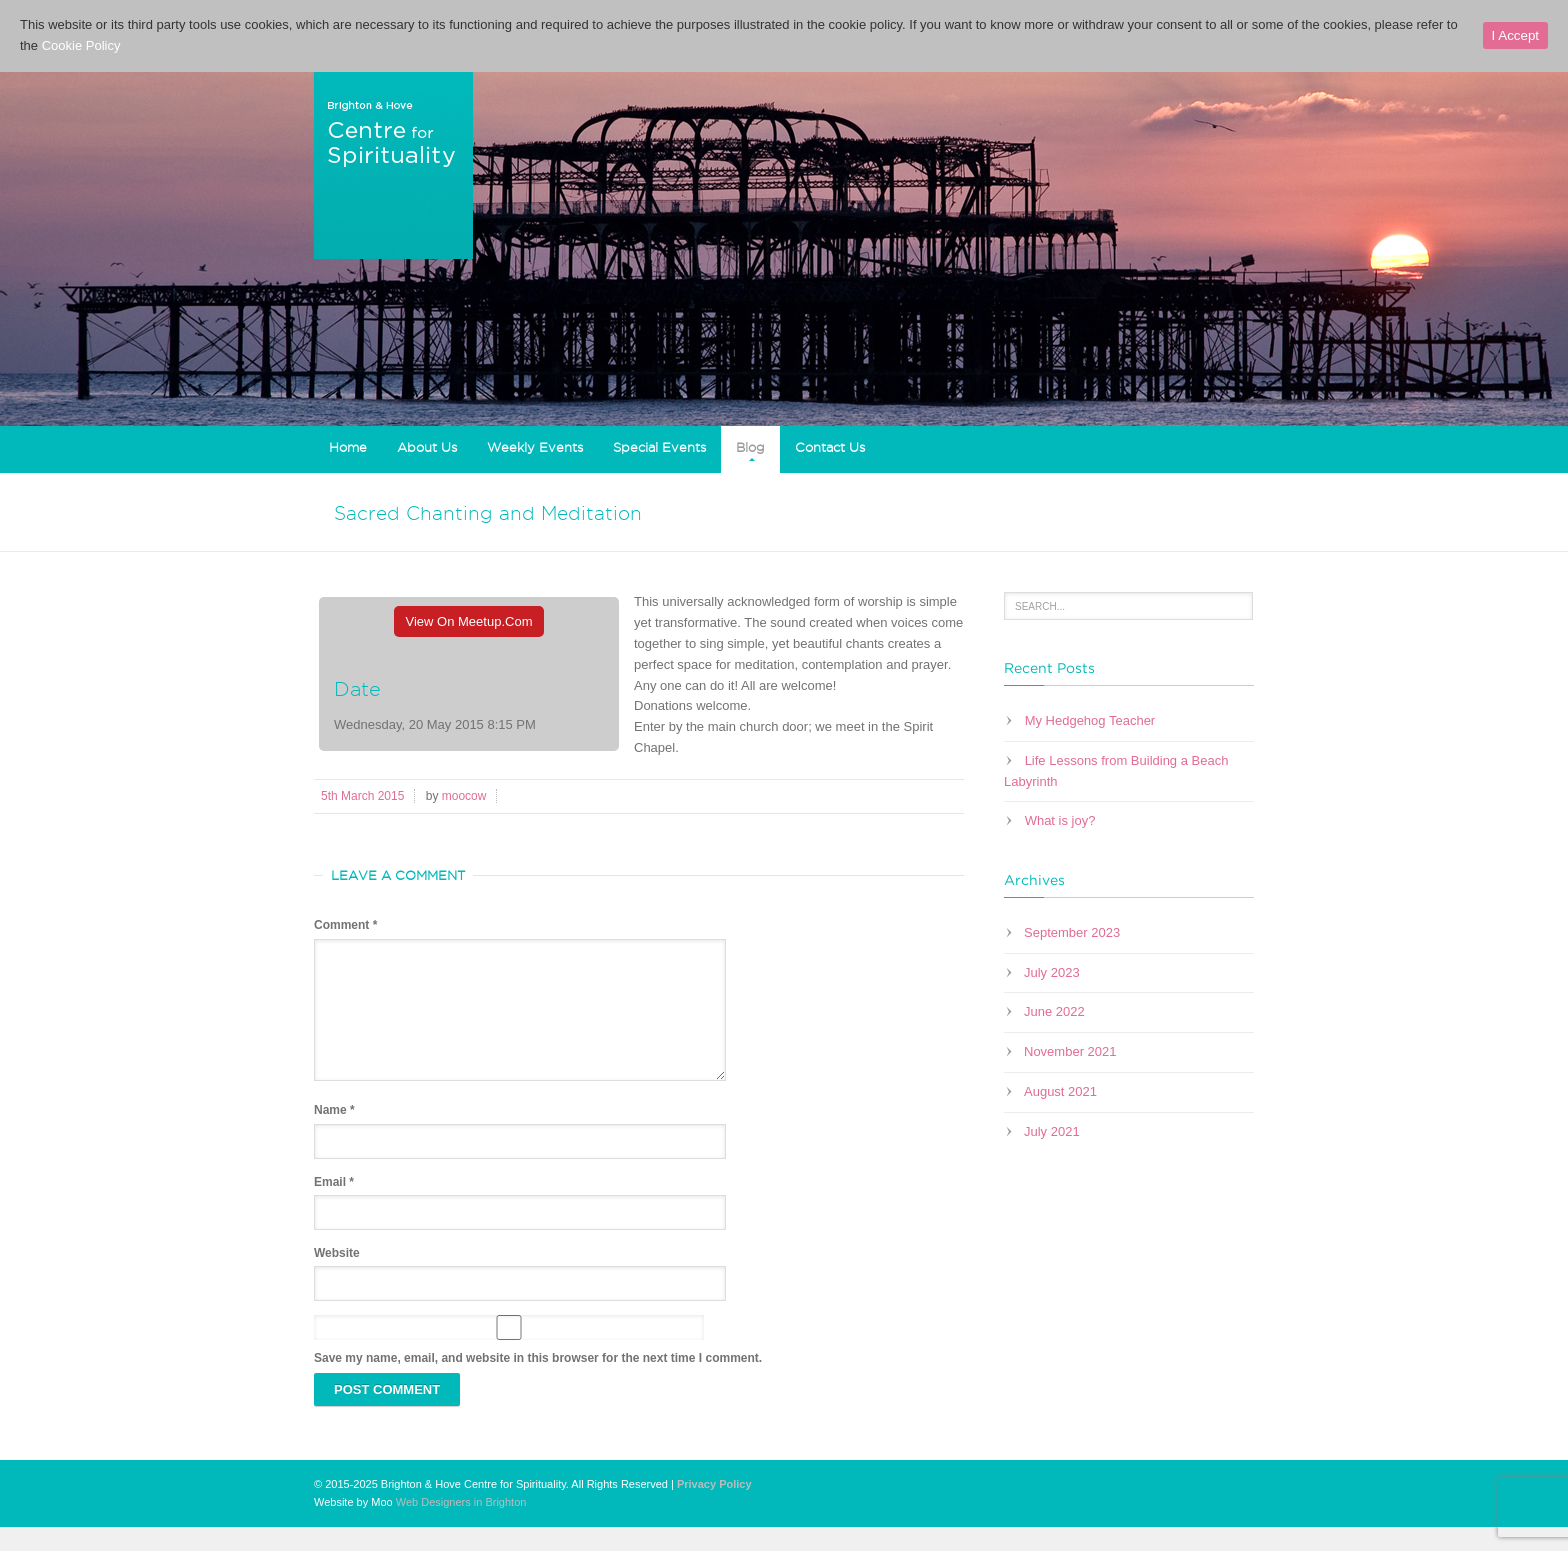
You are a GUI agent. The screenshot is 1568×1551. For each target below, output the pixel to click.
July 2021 (1052, 1131)
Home (348, 447)
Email (334, 1206)
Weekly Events (535, 447)
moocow (464, 796)
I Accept (1515, 35)
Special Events (659, 447)
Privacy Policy (714, 1508)
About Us (427, 447)
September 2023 (1072, 932)
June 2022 (1054, 1011)
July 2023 (1052, 972)
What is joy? (1060, 820)
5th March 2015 (362, 796)
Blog (750, 447)
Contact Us (830, 447)
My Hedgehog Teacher (1090, 720)
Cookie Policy (81, 45)
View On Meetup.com (469, 621)
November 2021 (1070, 1051)
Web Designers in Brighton (461, 1526)
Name (334, 1134)
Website (337, 1277)
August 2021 (1060, 1091)
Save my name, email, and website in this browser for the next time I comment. (538, 1382)
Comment (345, 925)
